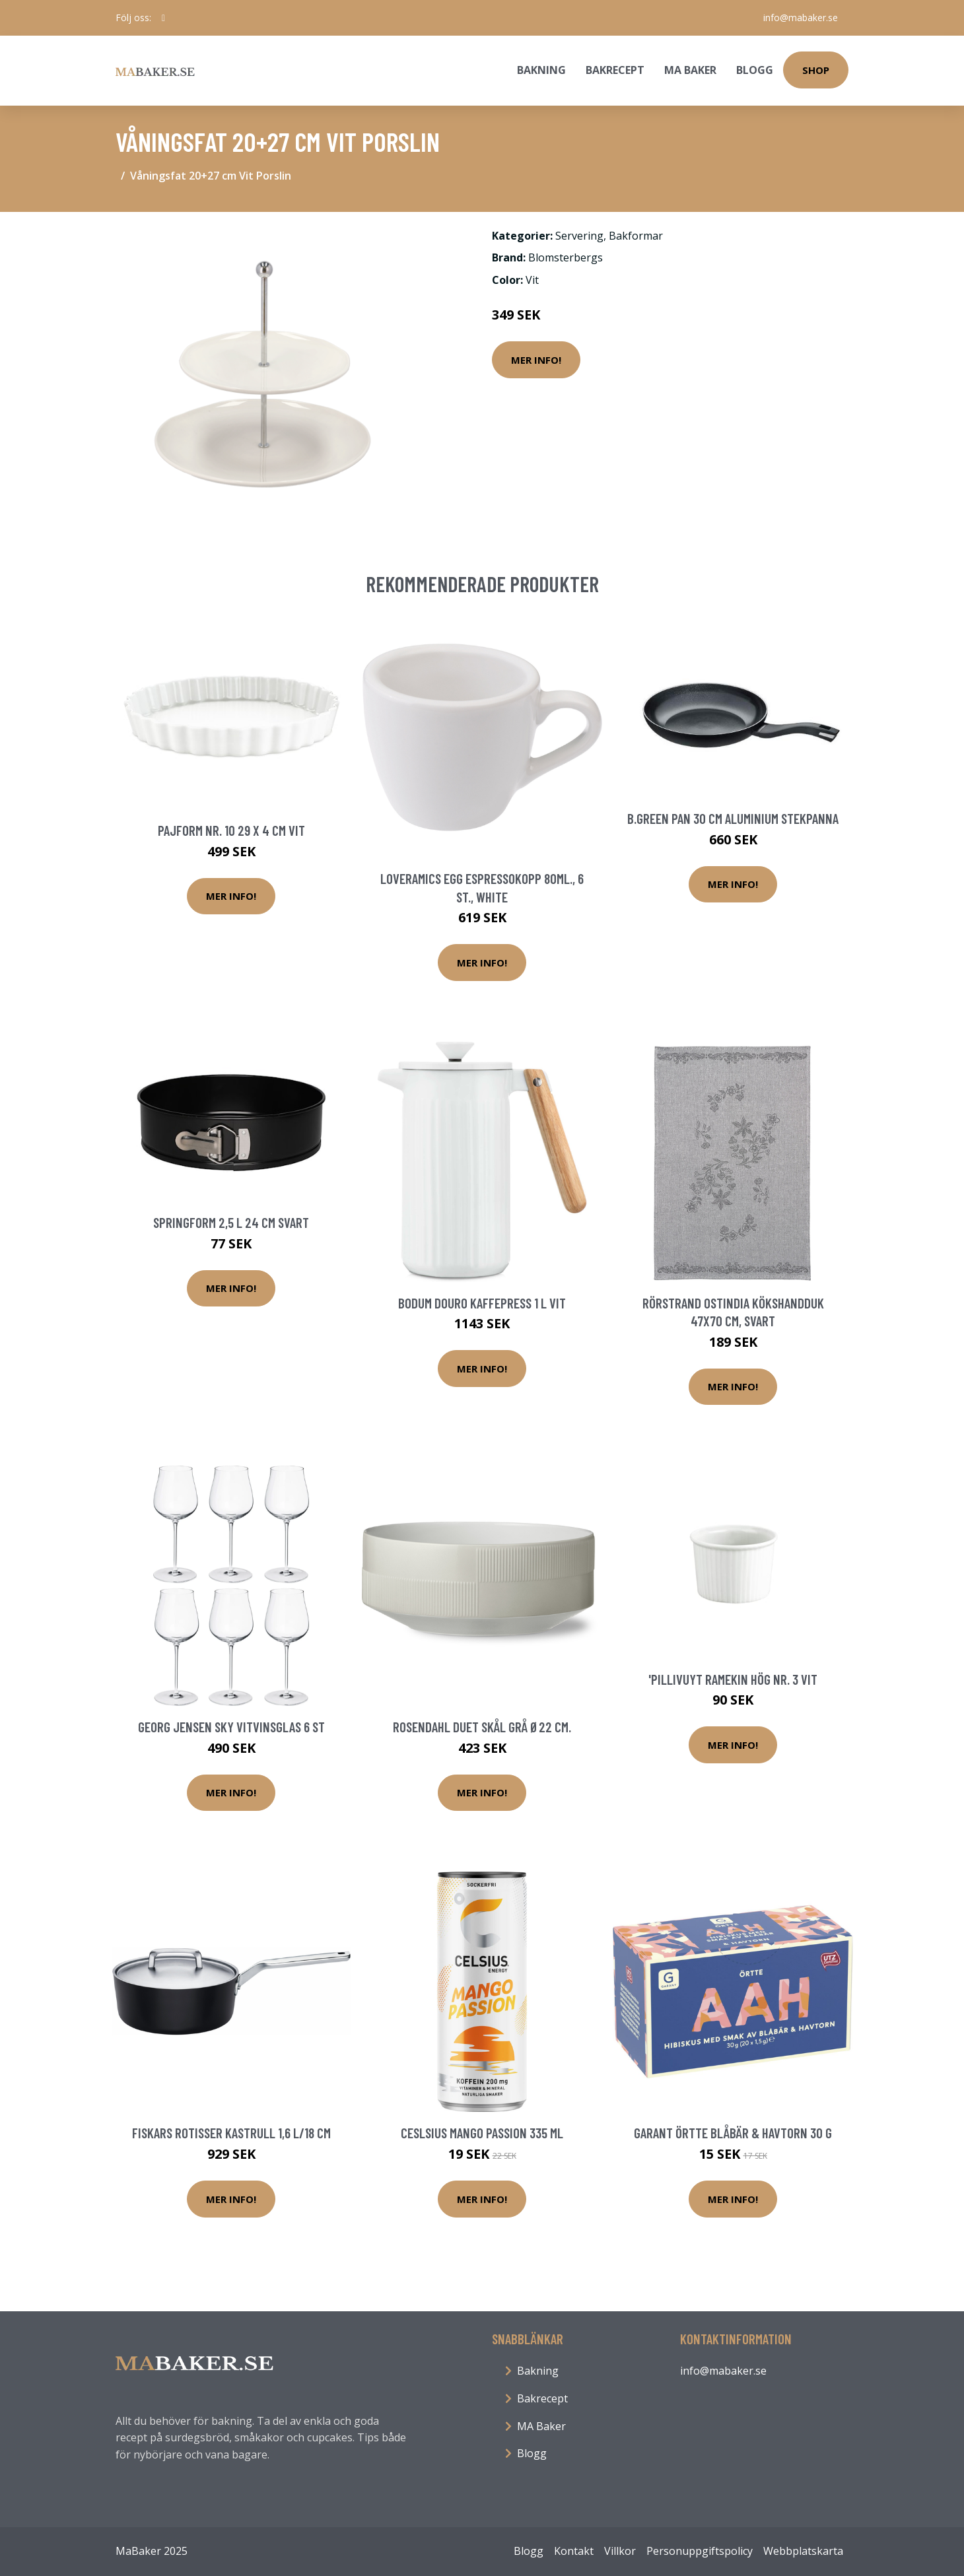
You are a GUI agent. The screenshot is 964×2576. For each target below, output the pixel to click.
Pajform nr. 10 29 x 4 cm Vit (231, 830)
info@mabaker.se (800, 17)
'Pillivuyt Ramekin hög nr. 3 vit (732, 1679)
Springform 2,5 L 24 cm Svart (231, 1222)
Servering (579, 235)
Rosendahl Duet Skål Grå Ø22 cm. (482, 1726)
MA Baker (690, 70)
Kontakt (574, 2551)
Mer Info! (536, 359)
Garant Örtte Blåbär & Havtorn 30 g (733, 2132)
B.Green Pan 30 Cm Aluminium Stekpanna (733, 818)
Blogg (754, 70)
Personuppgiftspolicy (699, 2551)
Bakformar (636, 235)
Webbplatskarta (803, 2551)
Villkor (620, 2551)
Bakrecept (615, 70)
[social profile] (163, 17)
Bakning (541, 70)
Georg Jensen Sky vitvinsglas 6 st (231, 1726)
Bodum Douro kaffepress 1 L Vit (482, 1303)
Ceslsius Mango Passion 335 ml (482, 2132)
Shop (815, 70)
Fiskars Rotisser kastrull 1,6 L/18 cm (231, 2132)
